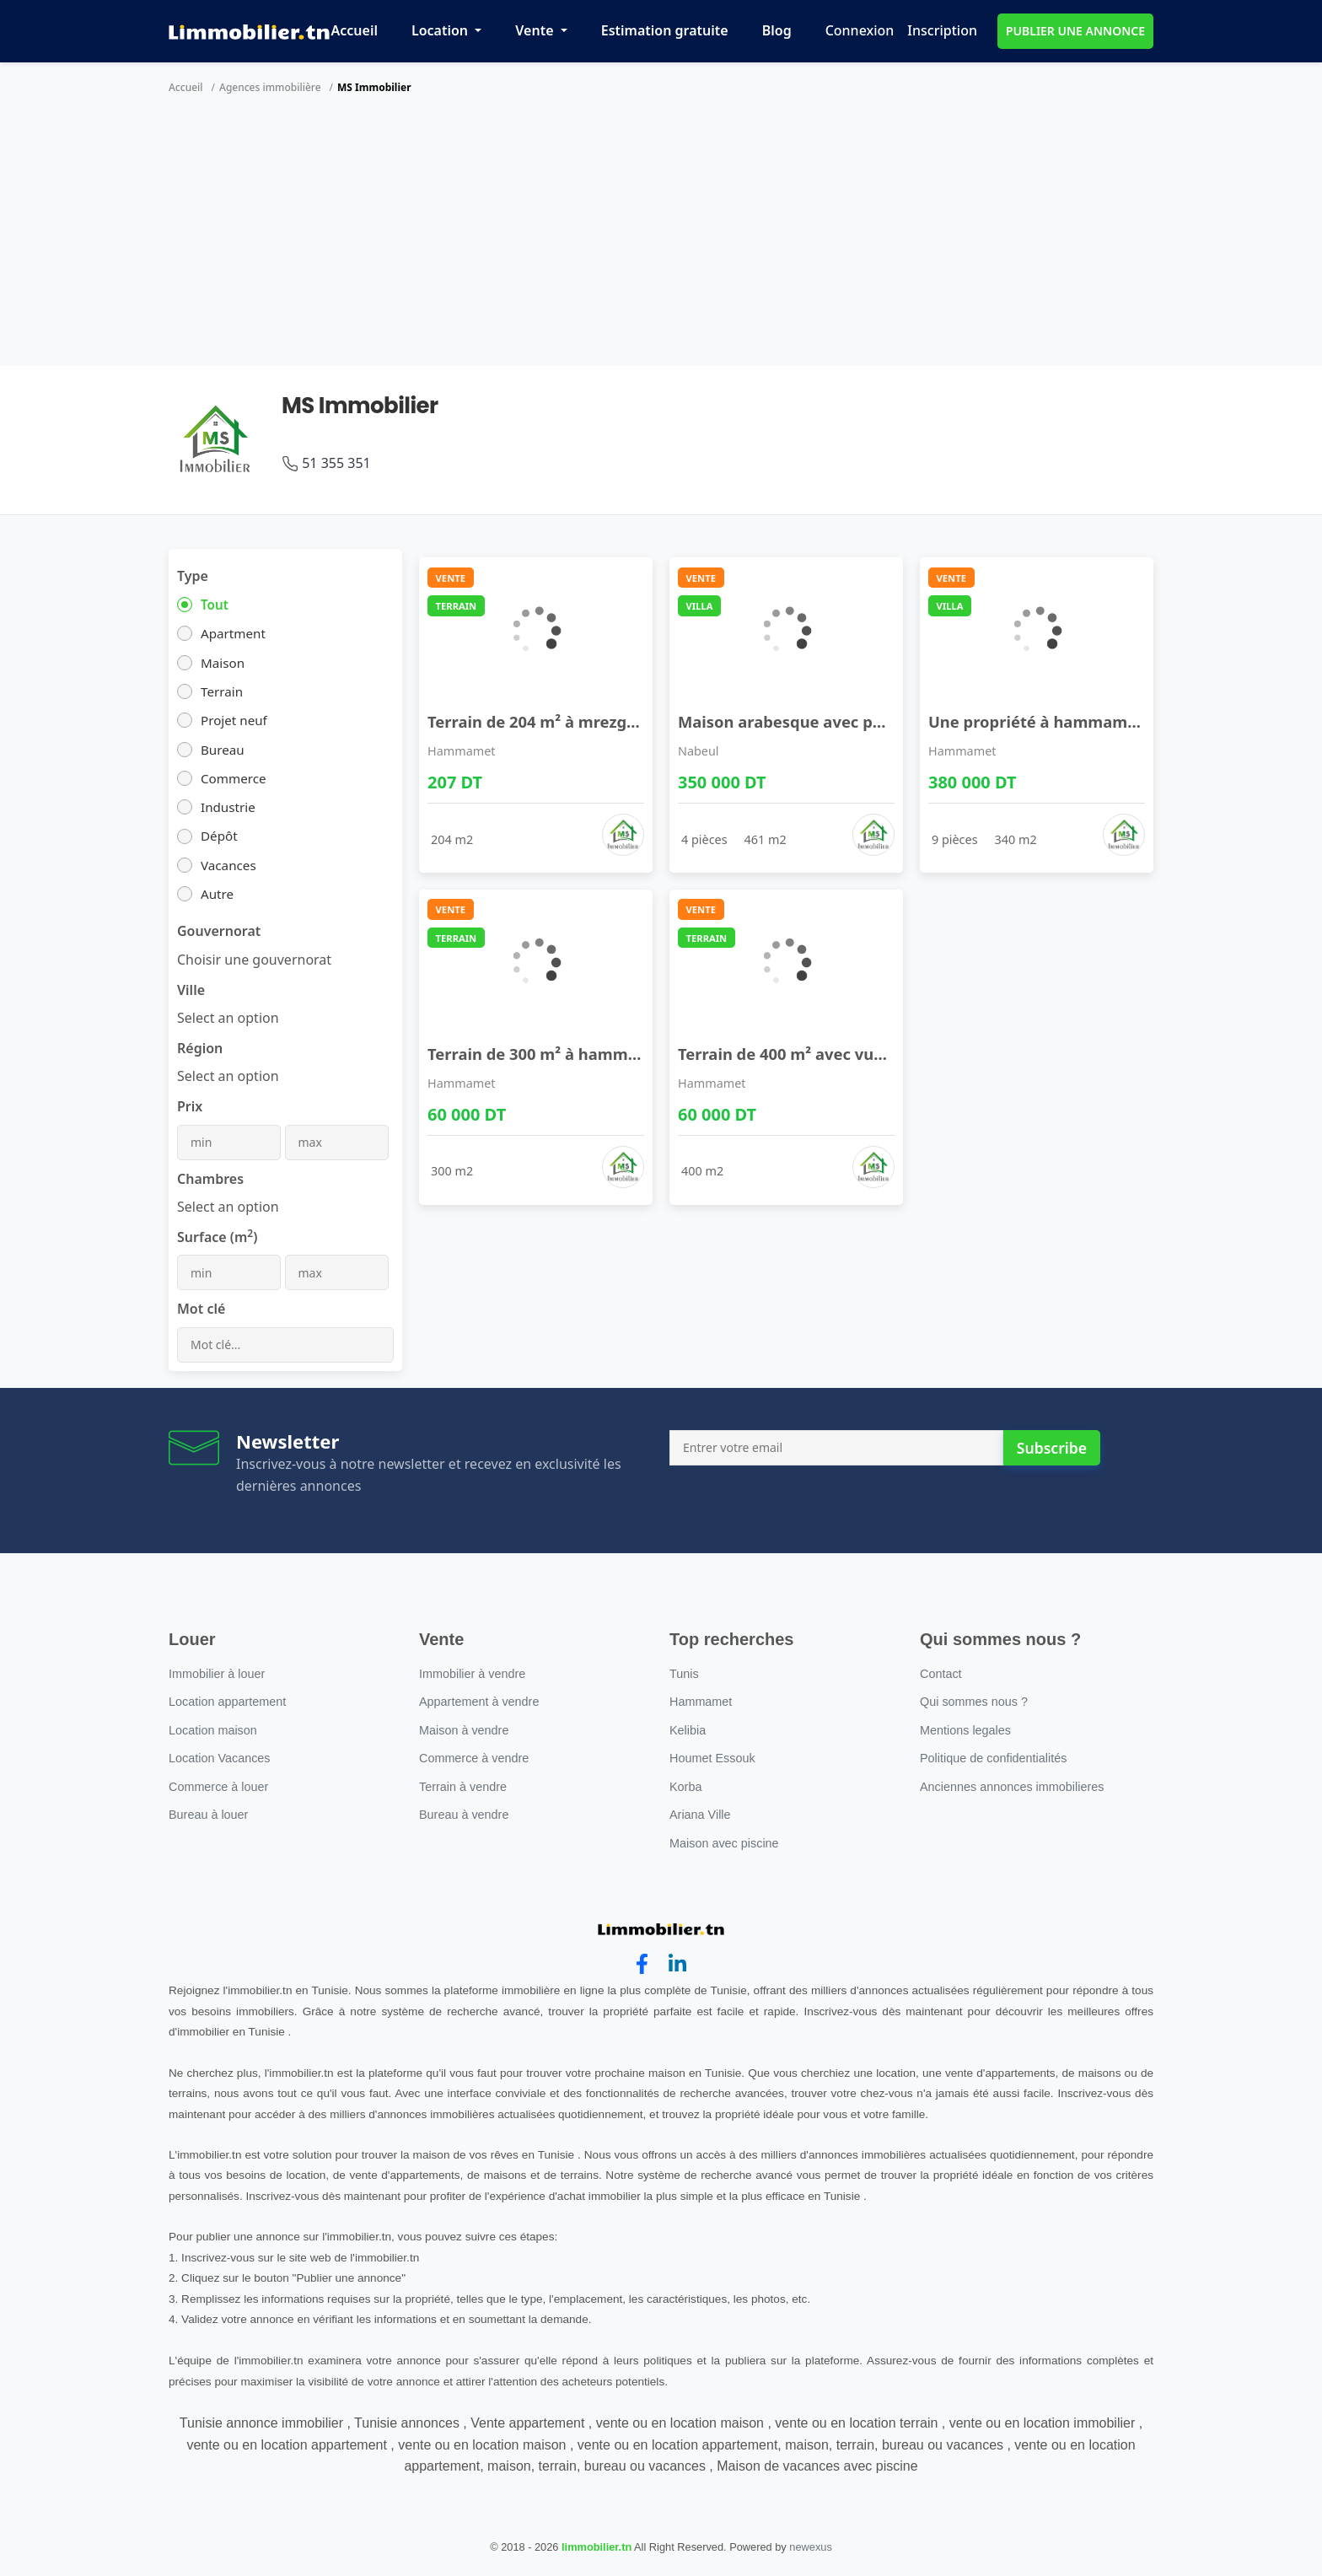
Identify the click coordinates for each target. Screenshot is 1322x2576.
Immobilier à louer (217, 1674)
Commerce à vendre (474, 1758)
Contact (941, 1674)
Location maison (213, 1730)
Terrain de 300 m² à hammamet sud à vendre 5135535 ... (640, 1053)
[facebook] (642, 1964)
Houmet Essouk (712, 1758)
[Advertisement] (661, 239)
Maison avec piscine (724, 1843)
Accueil (354, 30)
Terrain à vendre (463, 1787)
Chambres (210, 1179)
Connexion (860, 30)
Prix (189, 1106)
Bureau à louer (208, 1814)
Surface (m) (217, 1236)
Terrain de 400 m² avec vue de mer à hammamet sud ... (888, 1053)
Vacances (228, 865)
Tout (214, 604)
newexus (810, 2547)
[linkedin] (677, 1964)
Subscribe (1052, 1448)
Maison (223, 662)
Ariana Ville (700, 1814)
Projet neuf (234, 720)
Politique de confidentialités (993, 1758)
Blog (777, 30)
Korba (685, 1787)
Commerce (233, 778)
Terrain (222, 691)
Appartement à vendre (479, 1701)
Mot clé (201, 1308)
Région (200, 1048)
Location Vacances (220, 1758)
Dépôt (219, 835)
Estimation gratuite (664, 30)
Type (192, 576)
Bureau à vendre (463, 1814)
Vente (535, 30)
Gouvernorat (219, 931)
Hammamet (461, 751)
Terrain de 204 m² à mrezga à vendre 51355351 (604, 721)
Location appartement (227, 1701)
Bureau (223, 749)
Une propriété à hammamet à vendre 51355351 (1109, 721)
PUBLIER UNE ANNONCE (1075, 31)
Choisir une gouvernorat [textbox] (254, 959)
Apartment (233, 633)
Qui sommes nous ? (974, 1701)
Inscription (942, 30)
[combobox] (254, 959)
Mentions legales (965, 1730)
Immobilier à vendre (472, 1674)
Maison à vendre (463, 1730)
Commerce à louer (218, 1787)
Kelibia (687, 1730)
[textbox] (228, 1017)
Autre (217, 893)
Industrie (228, 807)
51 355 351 (336, 463)
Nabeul (698, 751)
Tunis (684, 1674)
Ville (191, 990)
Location (441, 30)
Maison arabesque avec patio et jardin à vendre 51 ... (880, 721)
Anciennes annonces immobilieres (1012, 1787)
